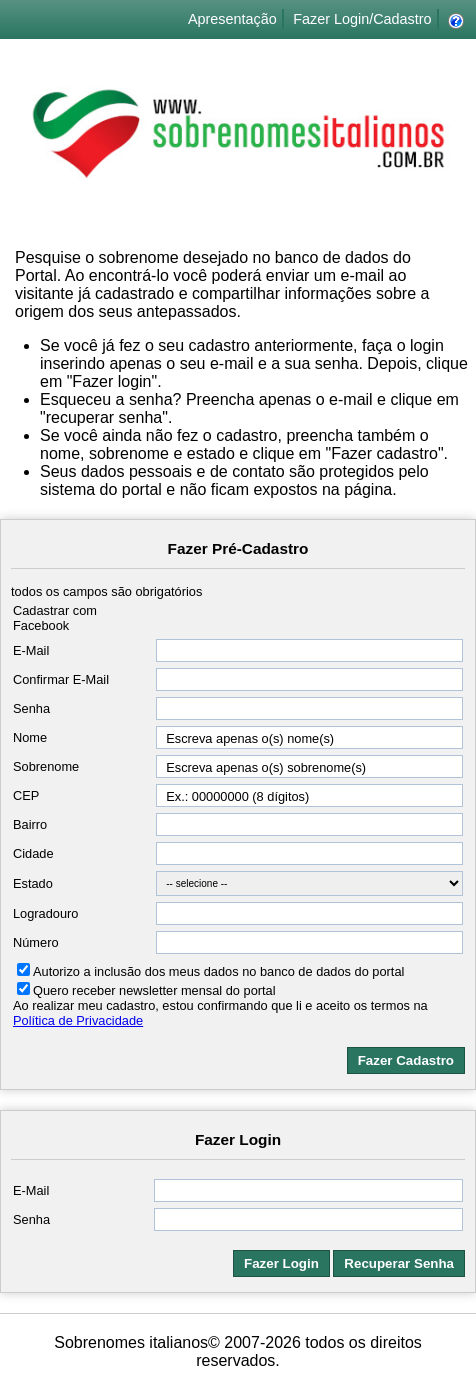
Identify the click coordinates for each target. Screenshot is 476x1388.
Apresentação (232, 19)
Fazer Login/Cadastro (362, 19)
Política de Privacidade (78, 1020)
